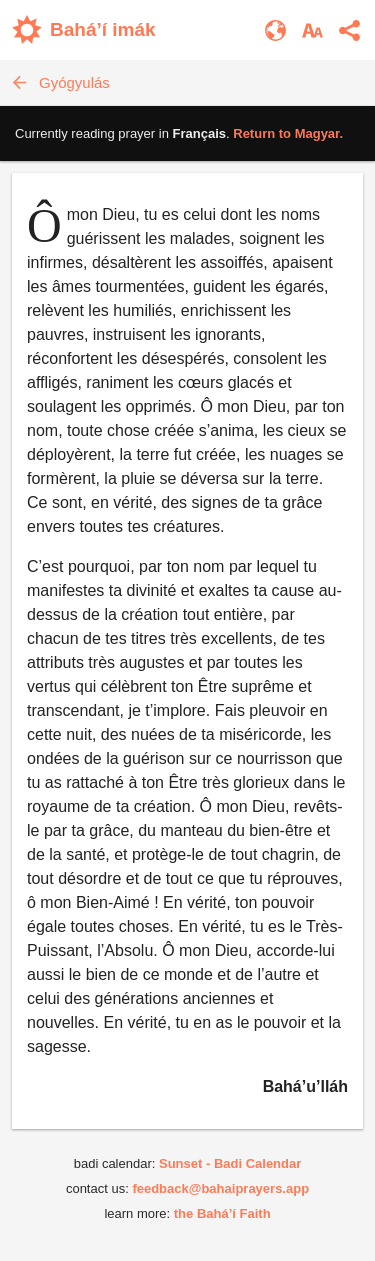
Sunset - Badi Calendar (230, 1163)
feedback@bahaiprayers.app (220, 1188)
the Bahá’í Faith (222, 1213)
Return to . (288, 133)
